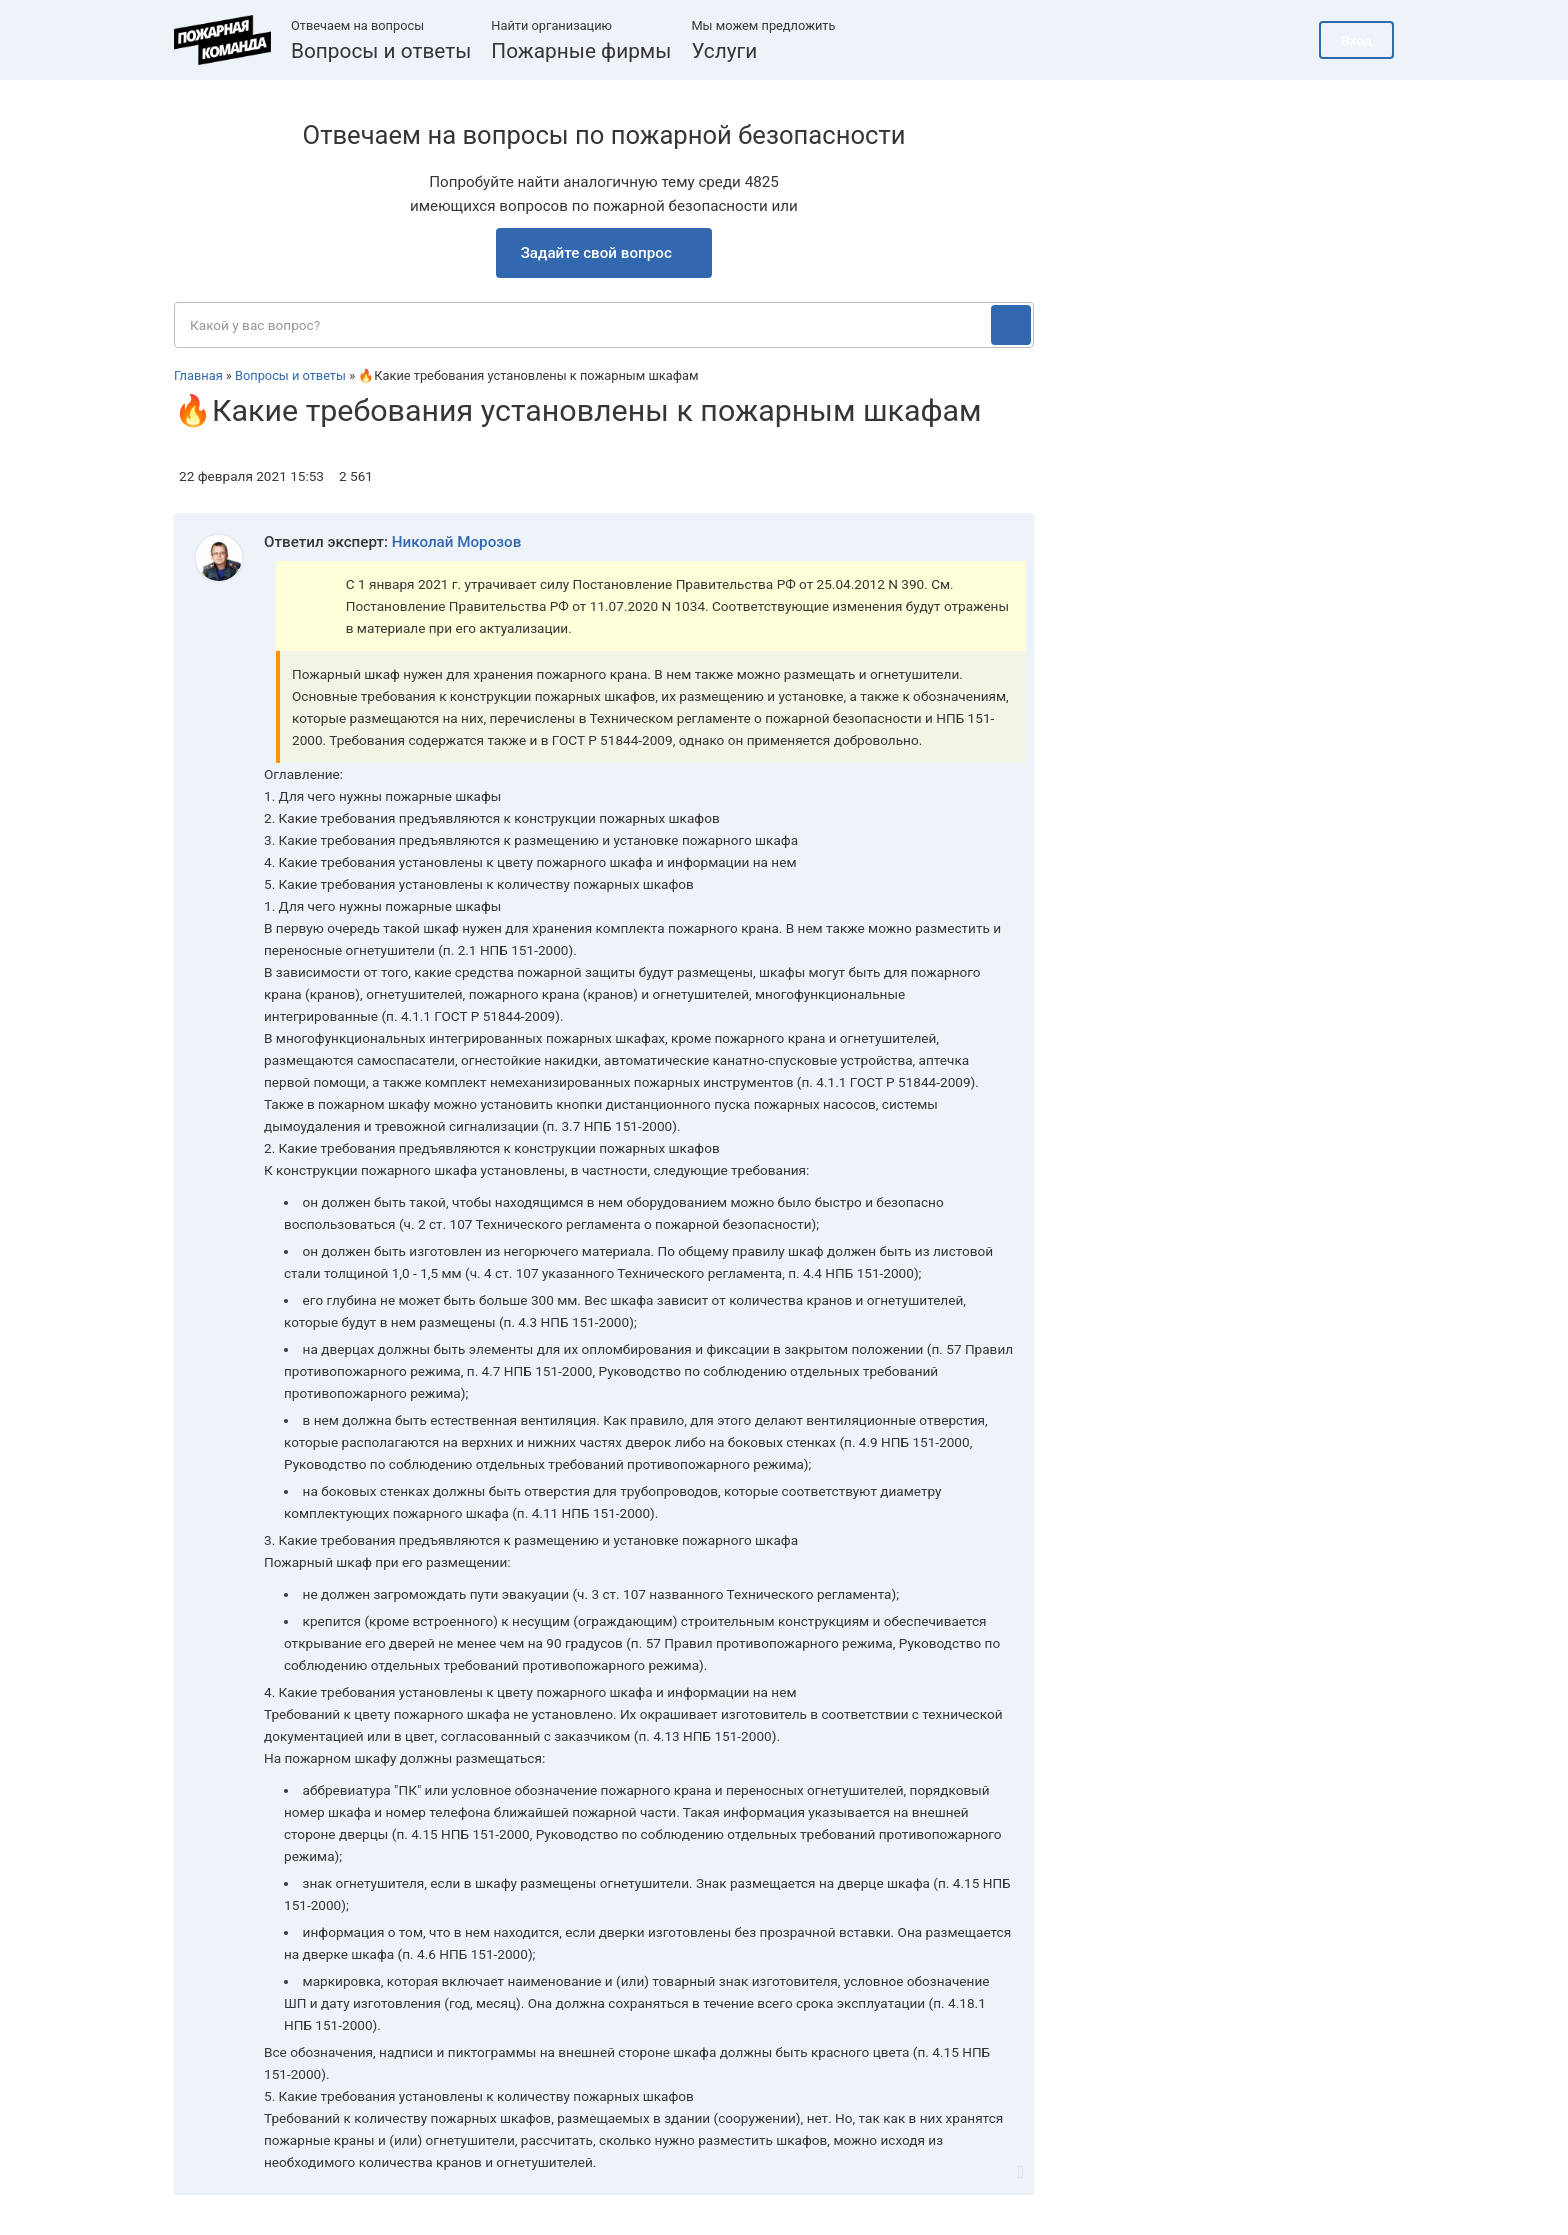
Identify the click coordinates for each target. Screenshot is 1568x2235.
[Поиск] (1011, 325)
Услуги (724, 51)
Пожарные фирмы (581, 51)
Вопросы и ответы (381, 51)
